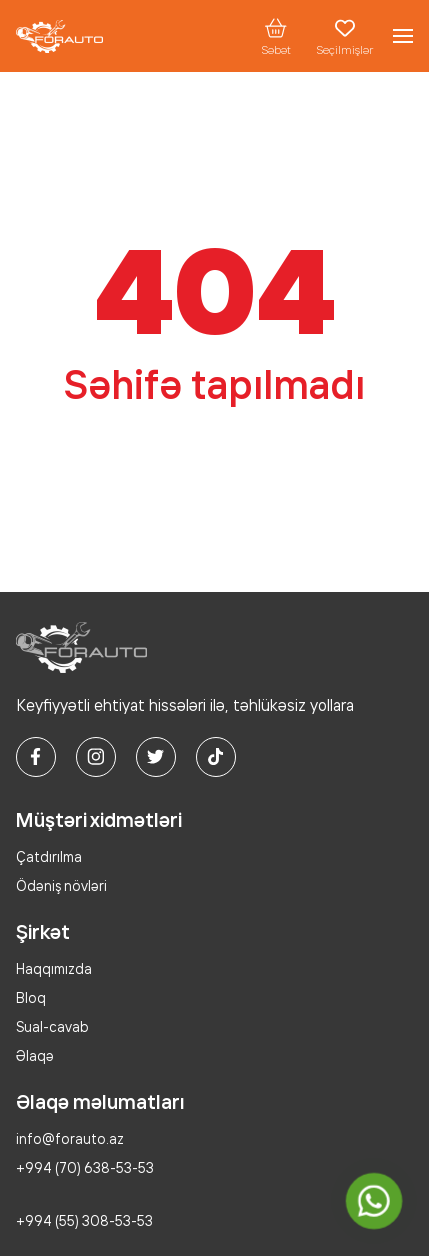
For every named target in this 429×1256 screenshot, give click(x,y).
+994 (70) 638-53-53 (85, 1167)
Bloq (31, 997)
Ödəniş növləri (61, 885)
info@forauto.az (70, 1138)
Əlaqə (35, 1055)
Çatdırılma (49, 856)
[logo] (59, 36)
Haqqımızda (54, 968)
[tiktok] (216, 757)
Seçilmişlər (344, 36)
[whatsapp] (373, 1200)
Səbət (276, 36)
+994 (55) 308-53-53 (84, 1220)
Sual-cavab (52, 1026)
